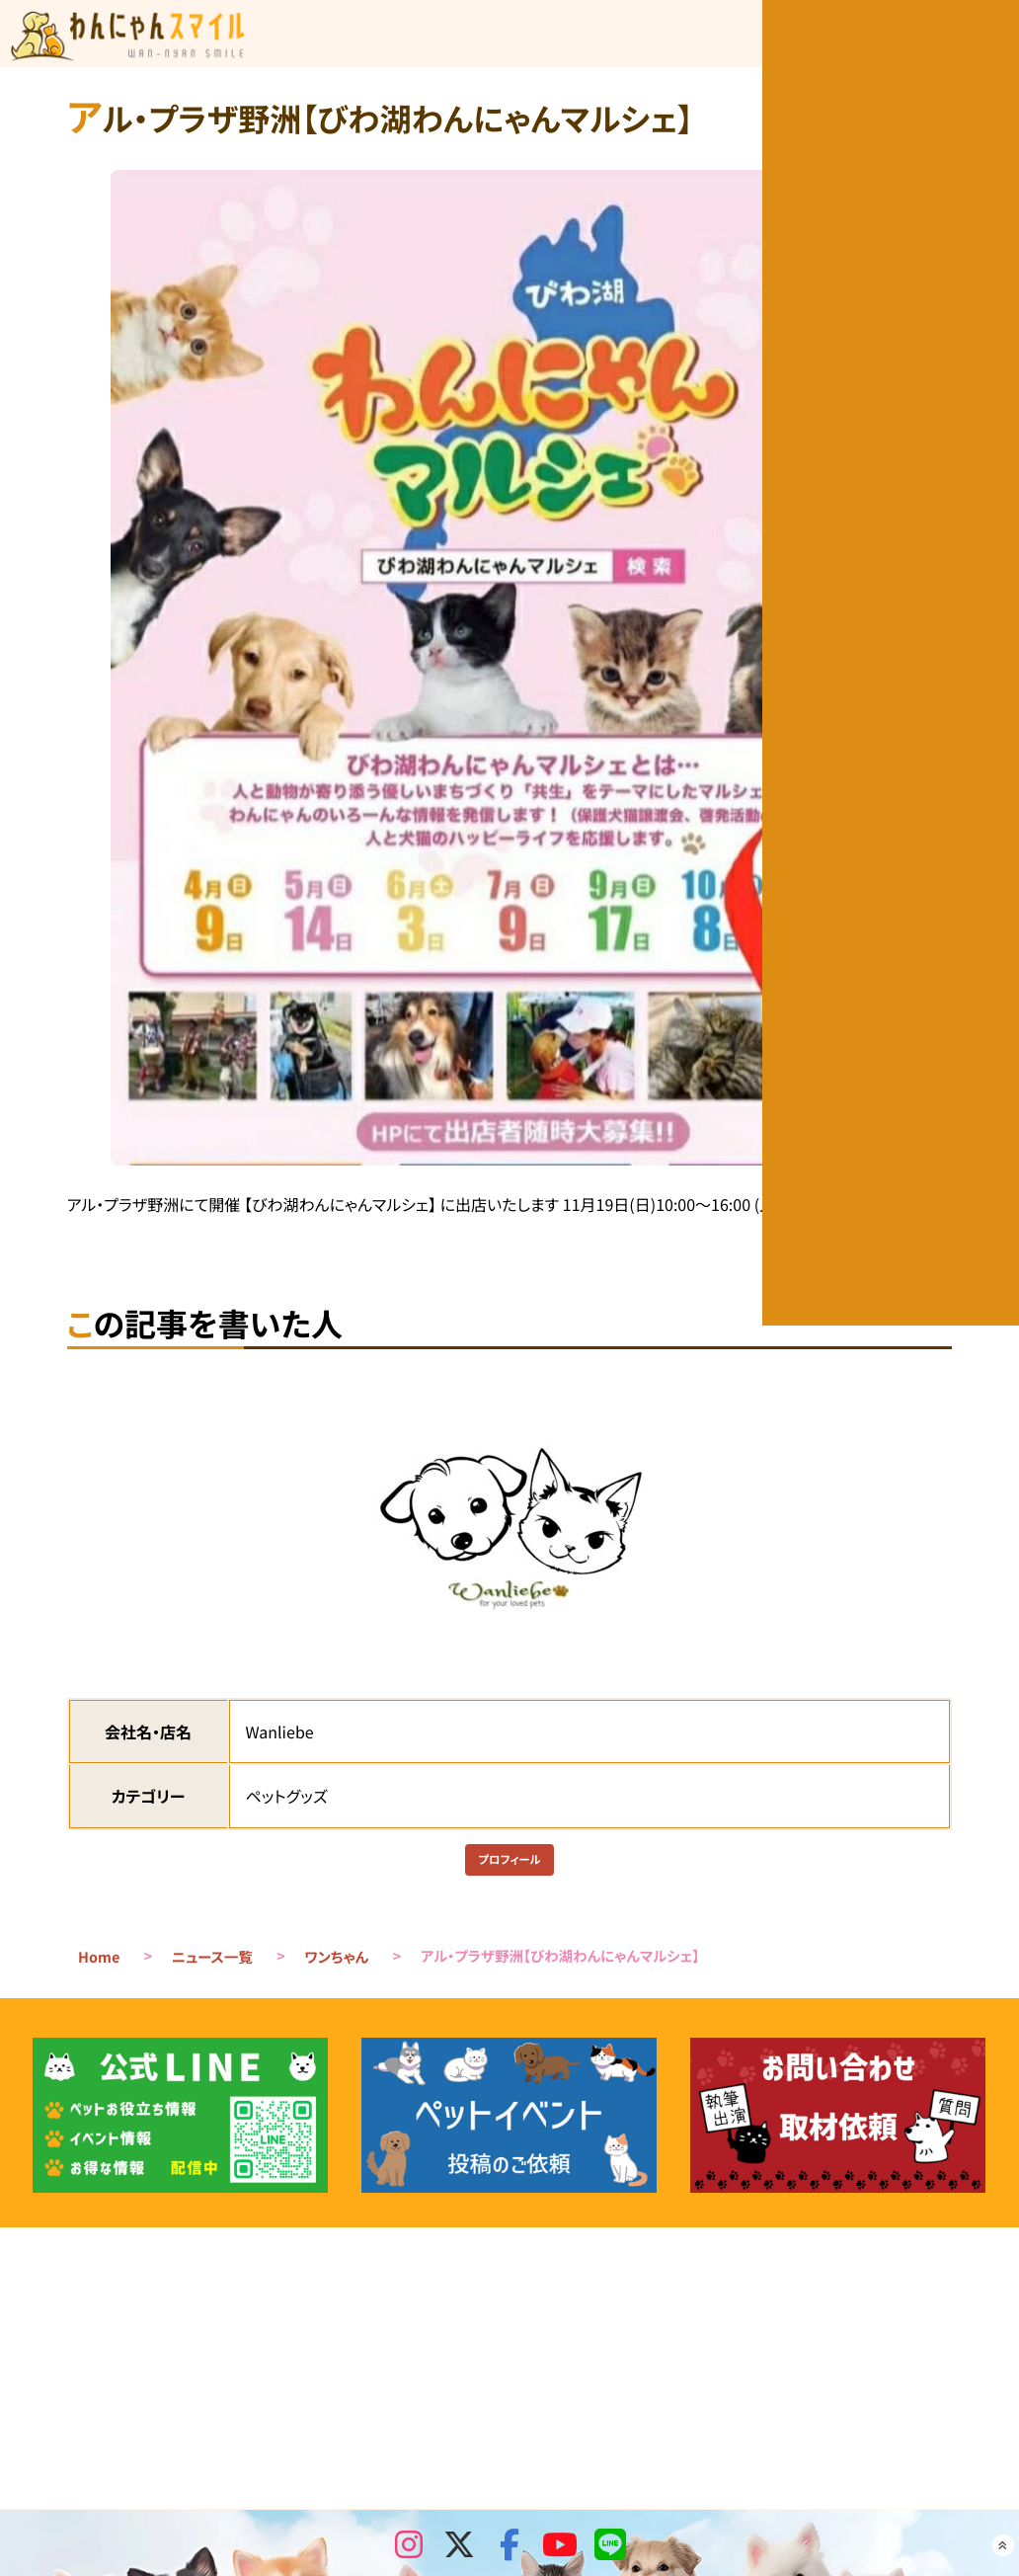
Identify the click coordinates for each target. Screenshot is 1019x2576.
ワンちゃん (336, 1967)
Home (98, 1967)
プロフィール (510, 1865)
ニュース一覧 (212, 1967)
